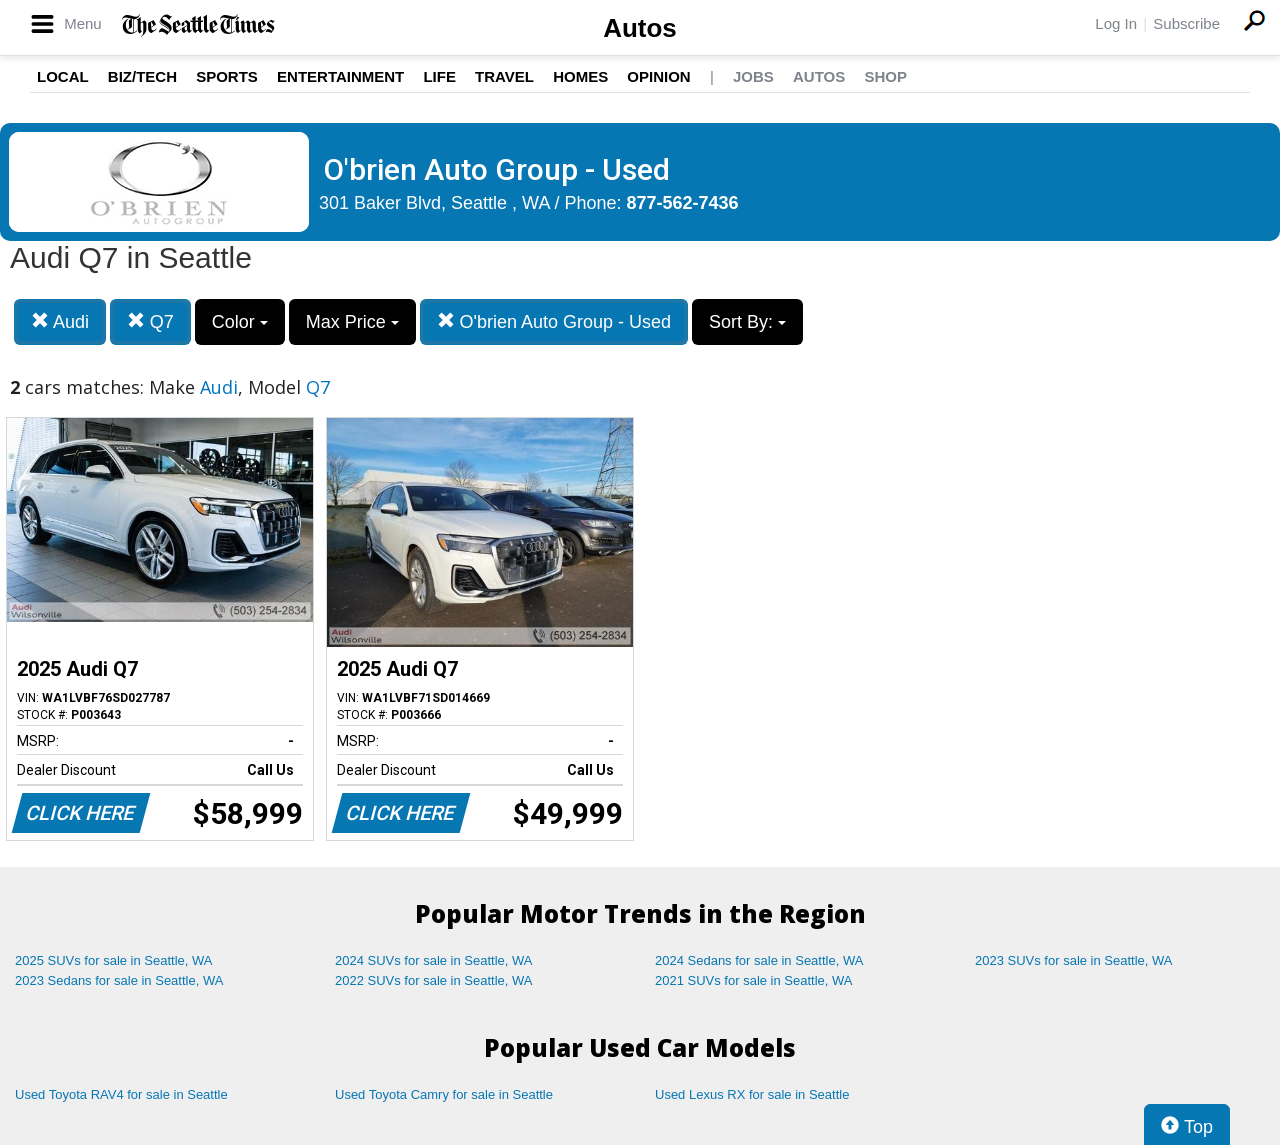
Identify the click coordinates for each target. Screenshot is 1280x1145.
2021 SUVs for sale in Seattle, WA (754, 980)
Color (240, 322)
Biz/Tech (142, 76)
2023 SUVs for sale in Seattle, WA (1074, 960)
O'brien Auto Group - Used (554, 321)
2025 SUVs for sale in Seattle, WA (114, 960)
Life (439, 76)
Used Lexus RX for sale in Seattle (752, 1094)
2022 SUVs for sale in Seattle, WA (434, 980)
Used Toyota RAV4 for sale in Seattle (121, 1094)
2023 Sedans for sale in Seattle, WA (119, 980)
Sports (227, 76)
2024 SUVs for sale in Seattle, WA (434, 960)
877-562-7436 (683, 203)
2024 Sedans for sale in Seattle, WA (759, 960)
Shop (885, 76)
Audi (60, 321)
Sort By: (747, 322)
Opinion (658, 76)
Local (63, 76)
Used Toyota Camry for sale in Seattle (444, 1094)
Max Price (352, 322)
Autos (640, 28)
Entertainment (340, 76)
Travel (504, 76)
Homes (580, 76)
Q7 (150, 321)
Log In (1116, 23)
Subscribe (1186, 23)
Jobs (753, 76)
